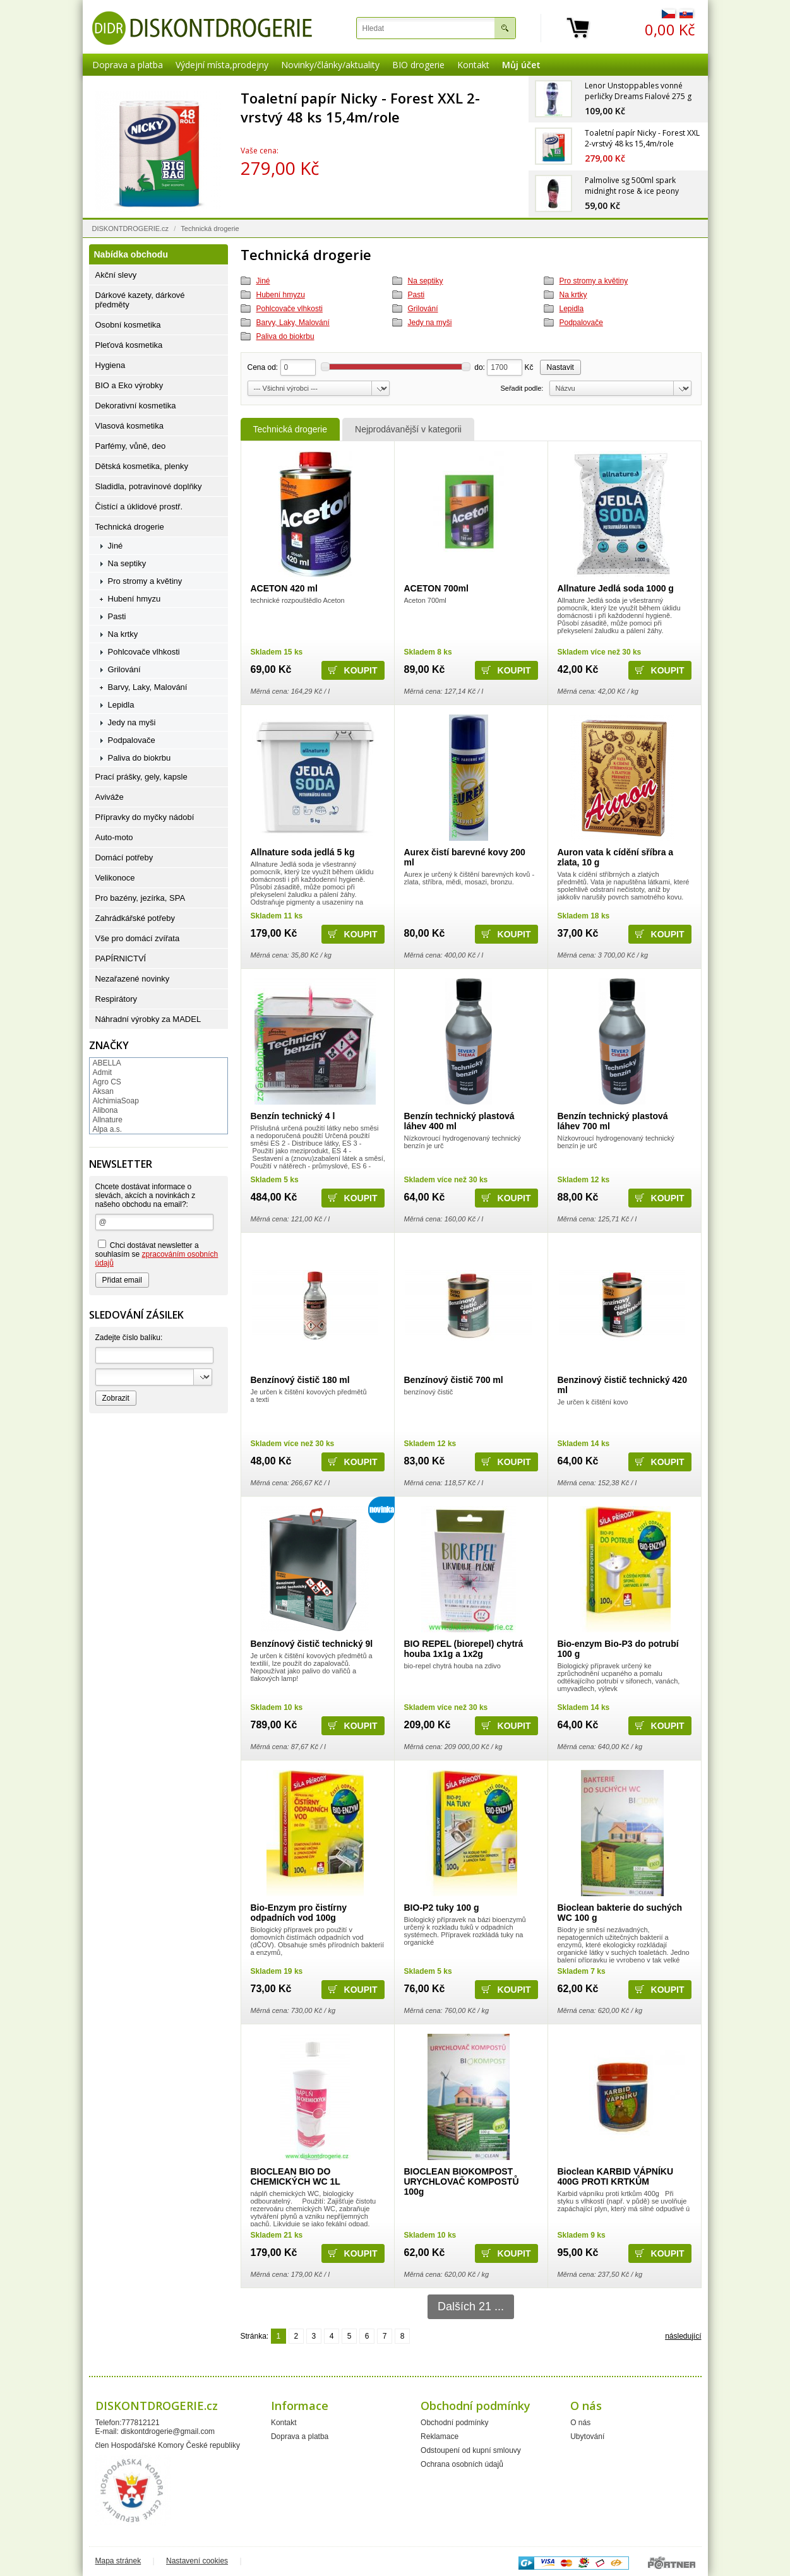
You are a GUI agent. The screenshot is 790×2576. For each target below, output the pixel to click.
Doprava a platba (127, 65)
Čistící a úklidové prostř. (139, 506)
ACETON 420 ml (284, 588)
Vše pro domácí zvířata (137, 938)
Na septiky (425, 280)
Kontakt (473, 65)
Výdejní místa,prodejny (222, 65)
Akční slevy (116, 275)
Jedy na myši (430, 322)
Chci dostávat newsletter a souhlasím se (156, 1253)
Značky (109, 1045)
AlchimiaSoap (116, 1100)
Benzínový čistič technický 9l (312, 1644)
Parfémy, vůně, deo (130, 446)
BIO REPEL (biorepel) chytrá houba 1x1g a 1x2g (464, 1649)
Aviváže (109, 797)
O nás (580, 2422)
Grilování (423, 308)
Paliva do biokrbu (285, 336)
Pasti (416, 294)
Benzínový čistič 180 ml (300, 1380)
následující (683, 2336)
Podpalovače (581, 322)
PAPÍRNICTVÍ (121, 958)
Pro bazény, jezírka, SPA (140, 898)
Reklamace (439, 2436)
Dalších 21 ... (471, 2306)
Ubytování (587, 2436)
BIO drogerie (418, 65)
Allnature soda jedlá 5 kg (303, 852)
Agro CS (107, 1081)
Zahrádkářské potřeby (135, 918)
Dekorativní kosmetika (135, 405)
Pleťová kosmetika (129, 345)
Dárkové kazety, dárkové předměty (140, 299)
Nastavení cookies (197, 2560)
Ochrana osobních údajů (462, 2464)
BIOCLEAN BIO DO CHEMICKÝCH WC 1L (295, 2176)
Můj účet (521, 65)
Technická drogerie (290, 429)
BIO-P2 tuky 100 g (441, 1907)
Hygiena (110, 365)
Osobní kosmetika (128, 324)
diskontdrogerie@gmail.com (168, 2431)
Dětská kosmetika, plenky (141, 466)
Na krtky (573, 294)
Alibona (105, 1110)
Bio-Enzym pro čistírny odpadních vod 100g (299, 1912)
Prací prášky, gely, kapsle (141, 776)
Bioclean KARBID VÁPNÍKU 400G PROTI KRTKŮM (616, 2176)
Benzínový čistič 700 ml (453, 1380)
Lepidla (572, 308)
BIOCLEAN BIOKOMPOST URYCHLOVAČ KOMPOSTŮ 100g (461, 2181)
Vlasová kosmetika (129, 425)
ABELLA (107, 1063)
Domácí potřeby (124, 857)
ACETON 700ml (436, 588)
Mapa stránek (118, 2560)
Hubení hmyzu (280, 294)
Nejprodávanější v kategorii (408, 429)
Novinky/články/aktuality (330, 65)
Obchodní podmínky (454, 2422)
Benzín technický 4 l (293, 1116)
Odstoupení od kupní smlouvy (471, 2450)
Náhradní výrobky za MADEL (148, 1019)
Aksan (103, 1091)
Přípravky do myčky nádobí (145, 817)
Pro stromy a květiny (594, 280)
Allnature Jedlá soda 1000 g (616, 588)
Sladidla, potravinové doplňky (148, 486)
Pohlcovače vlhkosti (289, 308)
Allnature (108, 1119)
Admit (102, 1072)
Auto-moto (114, 837)
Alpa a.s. (108, 1129)
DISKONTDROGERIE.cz (130, 228)
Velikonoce (115, 877)
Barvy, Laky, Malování (293, 322)
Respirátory (116, 999)
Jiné (263, 280)
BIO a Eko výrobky (129, 385)
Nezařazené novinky (132, 978)
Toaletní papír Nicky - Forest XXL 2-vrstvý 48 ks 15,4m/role (360, 107)
